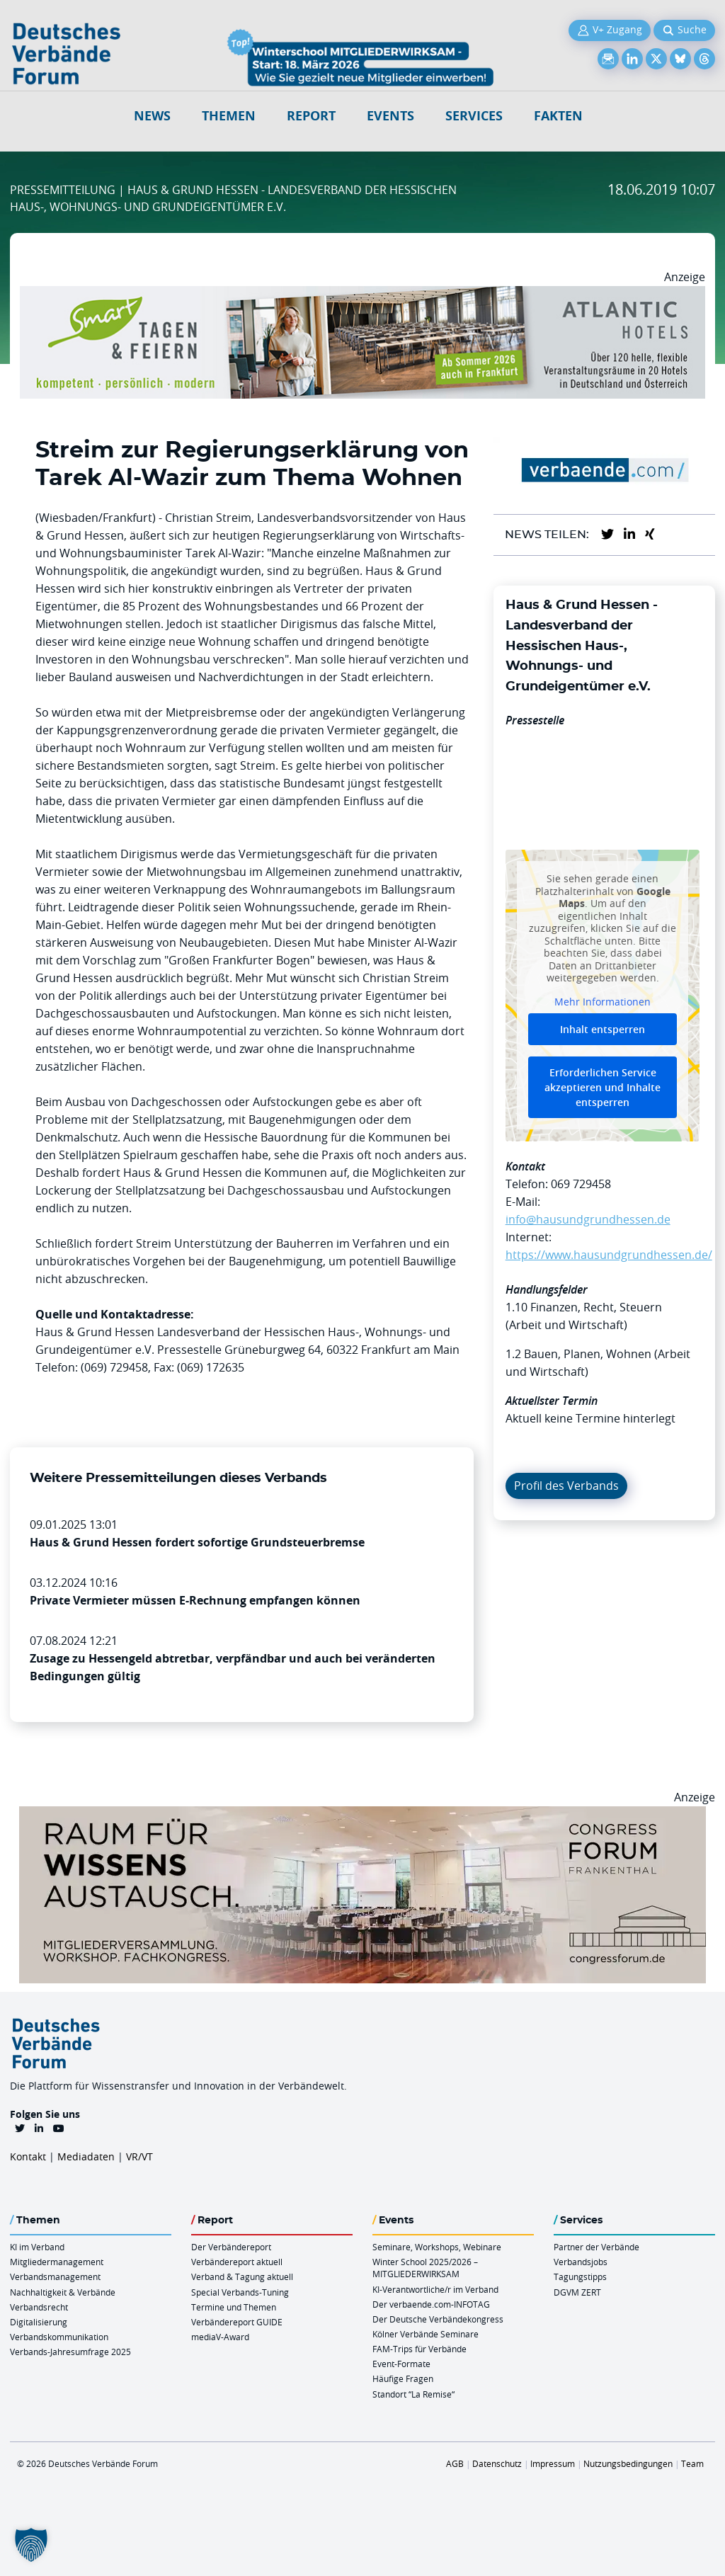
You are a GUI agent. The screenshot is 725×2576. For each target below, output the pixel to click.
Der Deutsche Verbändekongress (437, 2319)
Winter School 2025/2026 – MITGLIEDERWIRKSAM (425, 2267)
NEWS (152, 116)
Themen (229, 116)
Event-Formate (401, 2363)
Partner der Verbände (596, 2246)
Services (474, 116)
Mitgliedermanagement (56, 2261)
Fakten (558, 116)
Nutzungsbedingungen (628, 2463)
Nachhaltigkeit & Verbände (62, 2292)
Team (692, 2463)
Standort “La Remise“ (413, 2394)
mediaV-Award (220, 2336)
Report (311, 116)
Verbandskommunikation (59, 2336)
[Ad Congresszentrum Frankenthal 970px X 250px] (362, 1815)
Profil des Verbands (566, 1485)
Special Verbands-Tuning (240, 2292)
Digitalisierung (38, 2321)
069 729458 (581, 1184)
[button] (31, 2545)
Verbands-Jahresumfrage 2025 (70, 2351)
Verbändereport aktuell (236, 2261)
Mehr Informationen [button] (602, 1002)
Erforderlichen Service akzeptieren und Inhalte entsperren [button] (602, 1087)
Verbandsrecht (39, 2307)
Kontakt (28, 2156)
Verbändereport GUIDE (236, 2321)
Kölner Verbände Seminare (425, 2334)
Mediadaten (86, 2156)
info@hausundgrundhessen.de (588, 1219)
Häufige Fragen (402, 2378)
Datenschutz (497, 2463)
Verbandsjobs (580, 2261)
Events (390, 116)
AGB (455, 2463)
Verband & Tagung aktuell (242, 2276)
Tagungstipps (580, 2276)
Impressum (552, 2463)
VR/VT (139, 2156)
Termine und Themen (233, 2307)
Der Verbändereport (231, 2246)
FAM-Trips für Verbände (419, 2348)
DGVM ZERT (577, 2292)
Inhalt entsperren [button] (602, 1029)
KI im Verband (37, 2246)
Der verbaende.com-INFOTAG (431, 2304)
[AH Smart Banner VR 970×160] (362, 294)
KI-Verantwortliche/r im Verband (435, 2289)
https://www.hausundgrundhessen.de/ (609, 1255)
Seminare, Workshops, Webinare (436, 2246)
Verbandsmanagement (55, 2276)
